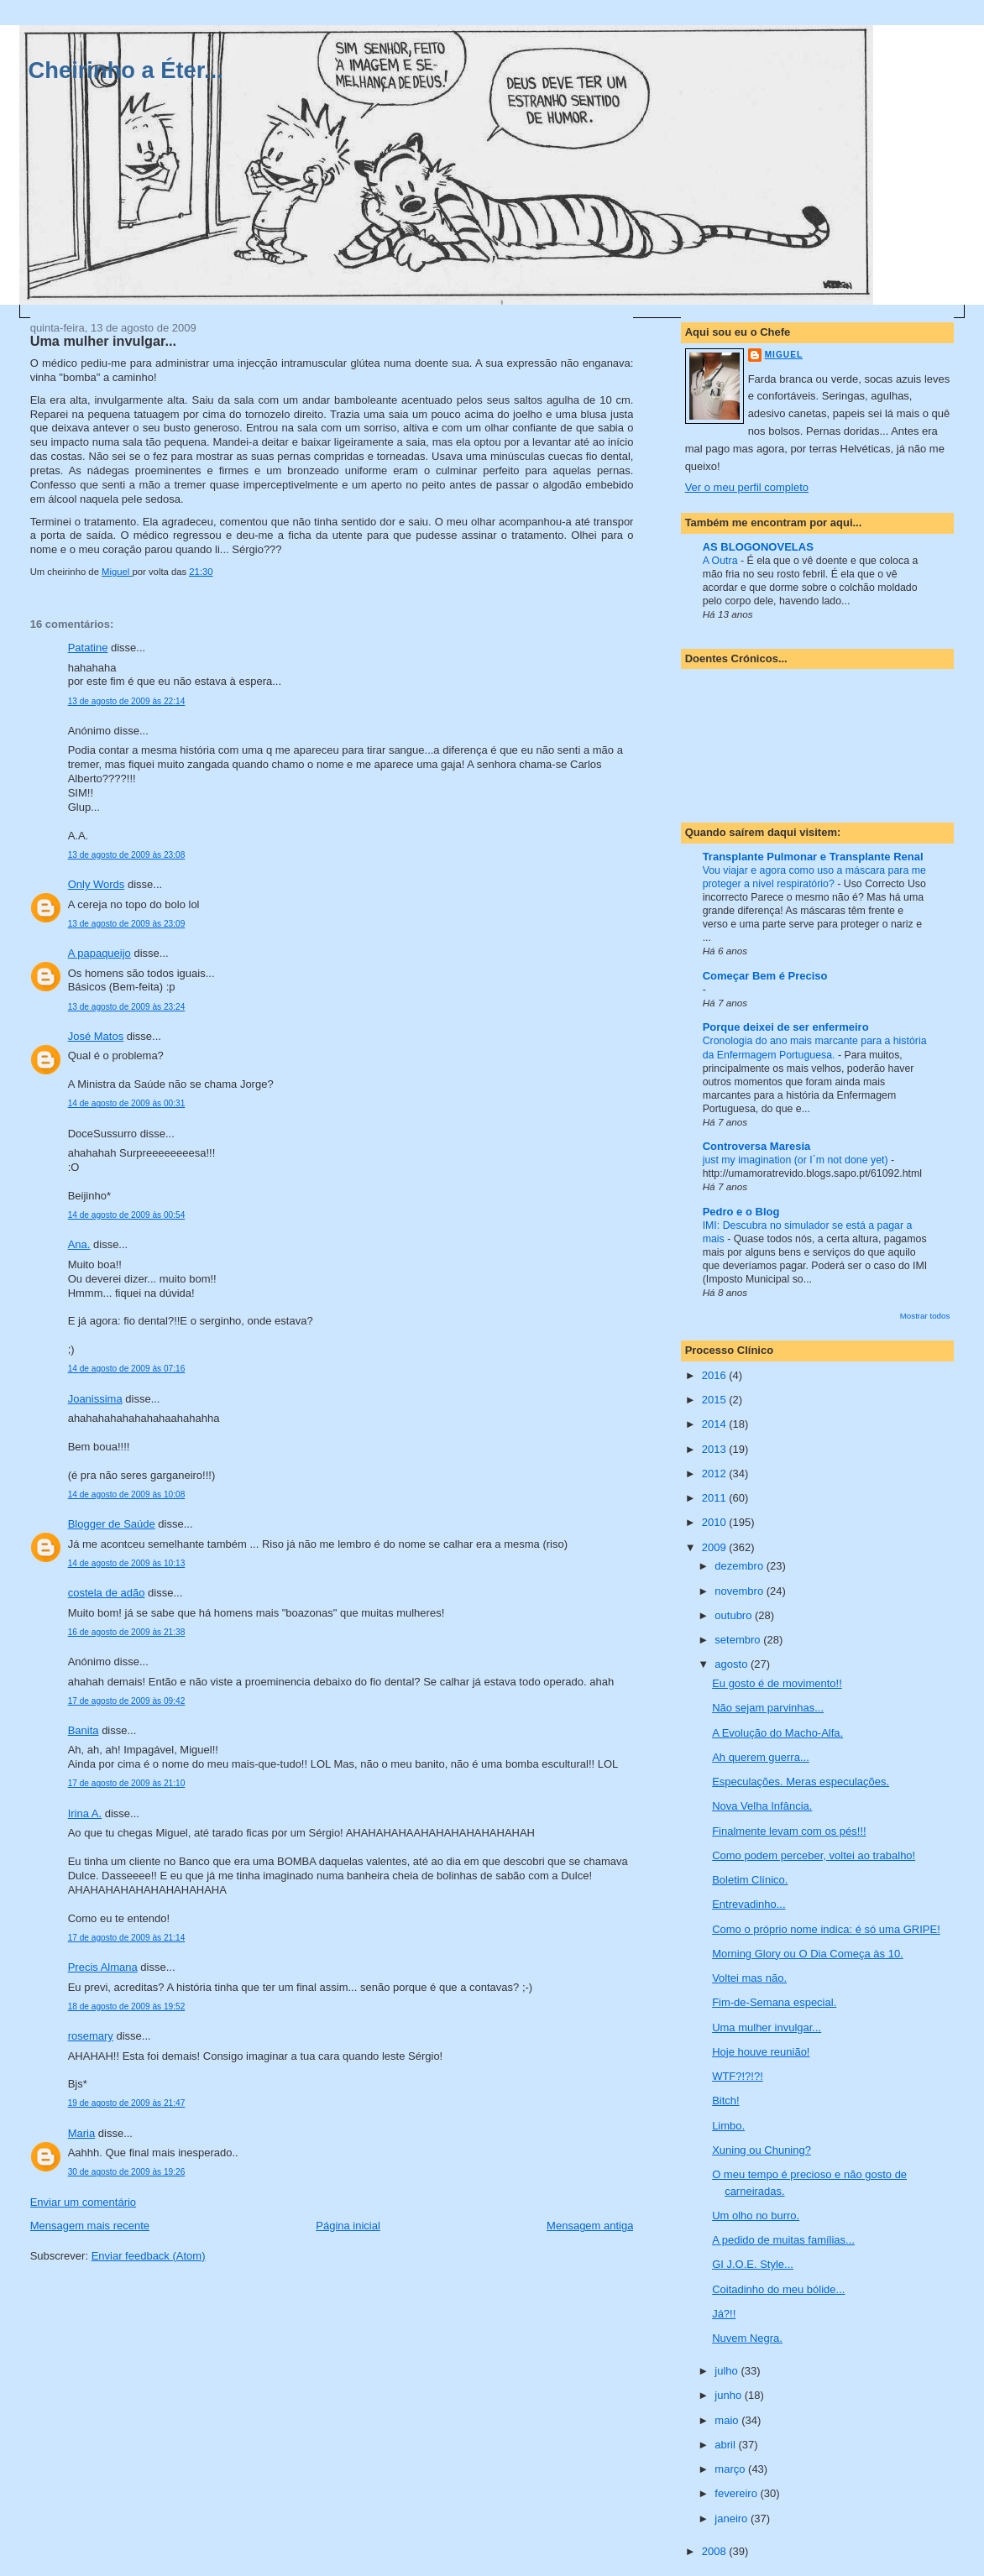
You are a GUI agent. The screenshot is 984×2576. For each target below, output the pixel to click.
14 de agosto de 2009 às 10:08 (127, 1494)
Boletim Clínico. (750, 1879)
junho (729, 2395)
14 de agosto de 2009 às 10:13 (127, 1563)
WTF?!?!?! (737, 2076)
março (731, 2469)
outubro (734, 1615)
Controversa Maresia (757, 1146)
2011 (716, 1498)
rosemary (90, 2036)
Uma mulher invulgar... (766, 2027)
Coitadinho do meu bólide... (778, 2289)
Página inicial (348, 2225)
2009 (716, 1547)
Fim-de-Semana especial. (774, 2002)
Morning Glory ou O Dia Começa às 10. (807, 1953)
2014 (716, 1424)
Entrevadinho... (748, 1904)
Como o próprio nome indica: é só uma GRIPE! (826, 1929)
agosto (732, 1664)
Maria (82, 2133)
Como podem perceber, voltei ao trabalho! (813, 1855)
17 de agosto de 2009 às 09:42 (127, 1701)
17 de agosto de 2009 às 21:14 (127, 1937)
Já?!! (723, 2313)
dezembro (740, 1566)
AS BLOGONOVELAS (758, 547)
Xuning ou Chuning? (761, 2150)
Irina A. (85, 1813)
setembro (738, 1639)
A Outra (722, 561)
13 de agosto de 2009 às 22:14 (127, 701)
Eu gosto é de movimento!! (777, 1683)
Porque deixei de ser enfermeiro (786, 1027)
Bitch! (726, 2100)
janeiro (732, 2518)
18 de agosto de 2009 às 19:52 (127, 2006)
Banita (83, 1730)
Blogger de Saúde (111, 1524)
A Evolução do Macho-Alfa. (777, 1733)
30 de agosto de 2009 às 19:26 (127, 2171)
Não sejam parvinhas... (768, 1707)
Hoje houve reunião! (760, 2052)
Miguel (784, 354)
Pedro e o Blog (741, 1211)
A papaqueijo (99, 953)
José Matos (95, 1036)
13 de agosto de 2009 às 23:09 (127, 923)
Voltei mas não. (749, 1978)
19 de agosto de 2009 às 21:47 (127, 2103)
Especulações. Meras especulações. (800, 1781)
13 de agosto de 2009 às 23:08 (127, 855)
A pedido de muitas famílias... (783, 2240)
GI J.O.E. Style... (752, 2264)
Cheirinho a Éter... (126, 70)
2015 (716, 1399)
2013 (716, 1449)
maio (727, 2420)
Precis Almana (103, 1967)
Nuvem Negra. (747, 2338)
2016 (716, 1375)
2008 (716, 2551)
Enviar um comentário (83, 2202)
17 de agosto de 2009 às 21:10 (127, 1783)
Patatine (88, 647)
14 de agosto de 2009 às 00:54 (127, 1215)
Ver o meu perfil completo (747, 487)
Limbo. (728, 2125)
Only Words (96, 884)
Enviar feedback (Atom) (149, 2255)
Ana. (79, 1244)
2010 (716, 1522)
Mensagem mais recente (89, 2225)
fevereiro (737, 2493)
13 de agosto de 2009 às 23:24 (127, 1006)
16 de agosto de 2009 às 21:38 (127, 1632)
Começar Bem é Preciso (765, 975)
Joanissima (95, 1399)
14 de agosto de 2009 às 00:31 (127, 1103)
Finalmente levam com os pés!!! (789, 1831)
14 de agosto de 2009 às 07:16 (127, 1368)
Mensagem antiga (590, 2225)
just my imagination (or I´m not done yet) (797, 1160)
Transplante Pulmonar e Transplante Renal (813, 856)
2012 (716, 1473)
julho (727, 2370)
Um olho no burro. (755, 2215)
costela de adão (106, 1592)
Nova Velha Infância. (762, 1806)
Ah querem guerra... (760, 1757)
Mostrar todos (925, 1315)
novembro (740, 1591)
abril (726, 2444)
